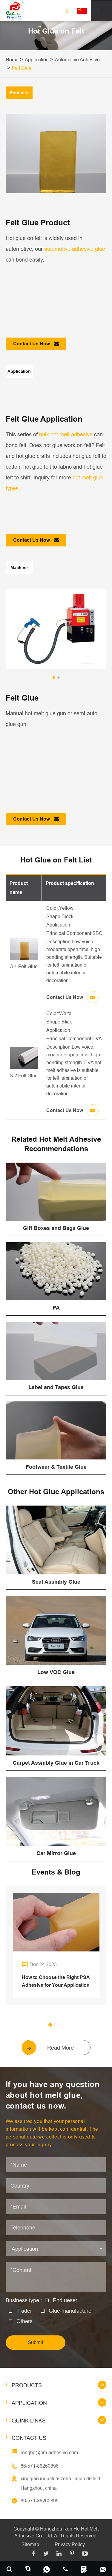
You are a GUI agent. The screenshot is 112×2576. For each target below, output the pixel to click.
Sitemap (30, 2544)
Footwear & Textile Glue (56, 1467)
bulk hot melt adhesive (66, 434)
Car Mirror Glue (56, 1853)
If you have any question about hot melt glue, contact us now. (52, 2095)
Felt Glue (21, 68)
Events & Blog (56, 1872)
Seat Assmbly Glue (56, 1582)
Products (27, 2385)
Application (37, 59)
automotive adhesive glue (74, 249)
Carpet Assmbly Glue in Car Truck (56, 1763)
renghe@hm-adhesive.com (49, 2452)
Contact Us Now (36, 344)
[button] (54, 677)
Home (12, 59)
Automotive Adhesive (77, 59)
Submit (35, 2342)
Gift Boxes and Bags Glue (56, 1228)
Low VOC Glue (56, 1672)
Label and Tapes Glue (56, 1387)
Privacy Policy (70, 2544)
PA (56, 1307)
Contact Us (29, 2438)
